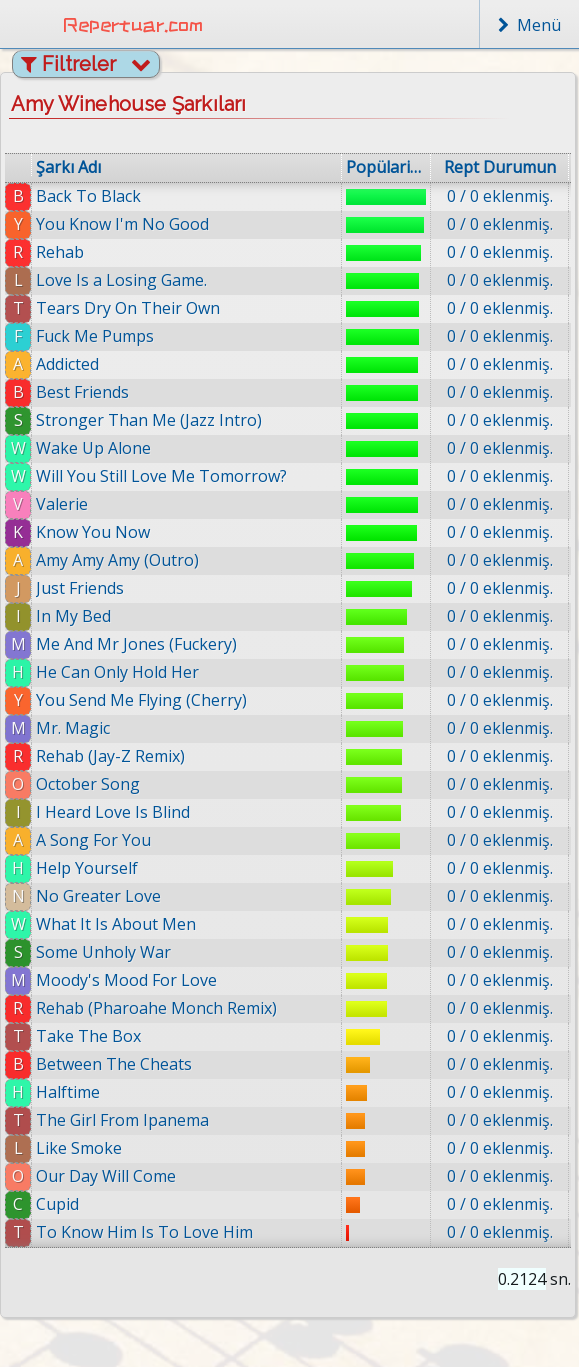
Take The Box (88, 1036)
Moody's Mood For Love (126, 980)
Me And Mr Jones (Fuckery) (136, 644)
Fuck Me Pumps (95, 336)
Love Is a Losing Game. (121, 280)
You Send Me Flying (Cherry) (141, 700)
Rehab (60, 252)
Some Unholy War (103, 952)
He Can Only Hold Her (117, 672)
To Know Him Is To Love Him (145, 1232)
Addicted (67, 364)
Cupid (58, 1204)
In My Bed (73, 616)
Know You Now (93, 532)
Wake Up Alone (93, 448)
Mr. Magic (73, 728)
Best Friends (82, 392)
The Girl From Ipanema (122, 1120)
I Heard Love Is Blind (113, 812)
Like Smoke (79, 1148)
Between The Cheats (114, 1064)
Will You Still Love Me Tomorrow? (161, 476)
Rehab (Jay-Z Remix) (110, 756)
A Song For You (93, 840)
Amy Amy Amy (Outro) (117, 560)
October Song (88, 784)
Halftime (68, 1092)
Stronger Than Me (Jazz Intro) (149, 420)
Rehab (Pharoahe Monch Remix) (156, 1008)
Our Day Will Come (106, 1176)
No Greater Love (98, 896)
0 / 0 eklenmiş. (500, 196)
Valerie (62, 504)
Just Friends (80, 588)
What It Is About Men (116, 924)
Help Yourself (87, 868)
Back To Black (88, 196)
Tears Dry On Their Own (128, 308)
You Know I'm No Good (122, 224)
